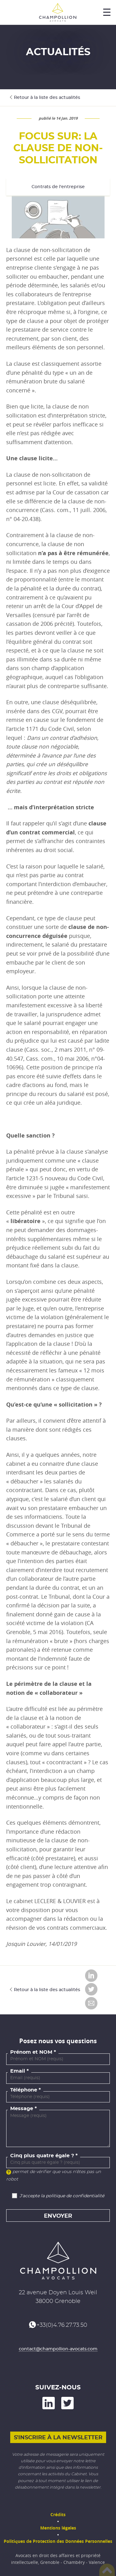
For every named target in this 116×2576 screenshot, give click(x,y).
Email (17, 2071)
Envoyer (58, 2216)
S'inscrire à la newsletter (58, 2438)
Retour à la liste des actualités (47, 97)
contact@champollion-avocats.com (58, 2349)
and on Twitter (67, 2403)
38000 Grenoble (58, 2301)
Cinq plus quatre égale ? (42, 2155)
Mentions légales (58, 2528)
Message (21, 2108)
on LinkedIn (48, 2403)
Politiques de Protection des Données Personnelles (58, 2541)
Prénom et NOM (31, 2052)
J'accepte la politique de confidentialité (61, 2196)
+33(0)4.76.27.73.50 (62, 2325)
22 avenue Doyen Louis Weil (58, 2292)
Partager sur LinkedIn (91, 1975)
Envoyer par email (91, 2003)
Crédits (58, 2514)
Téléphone (23, 2090)
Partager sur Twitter (91, 1989)
